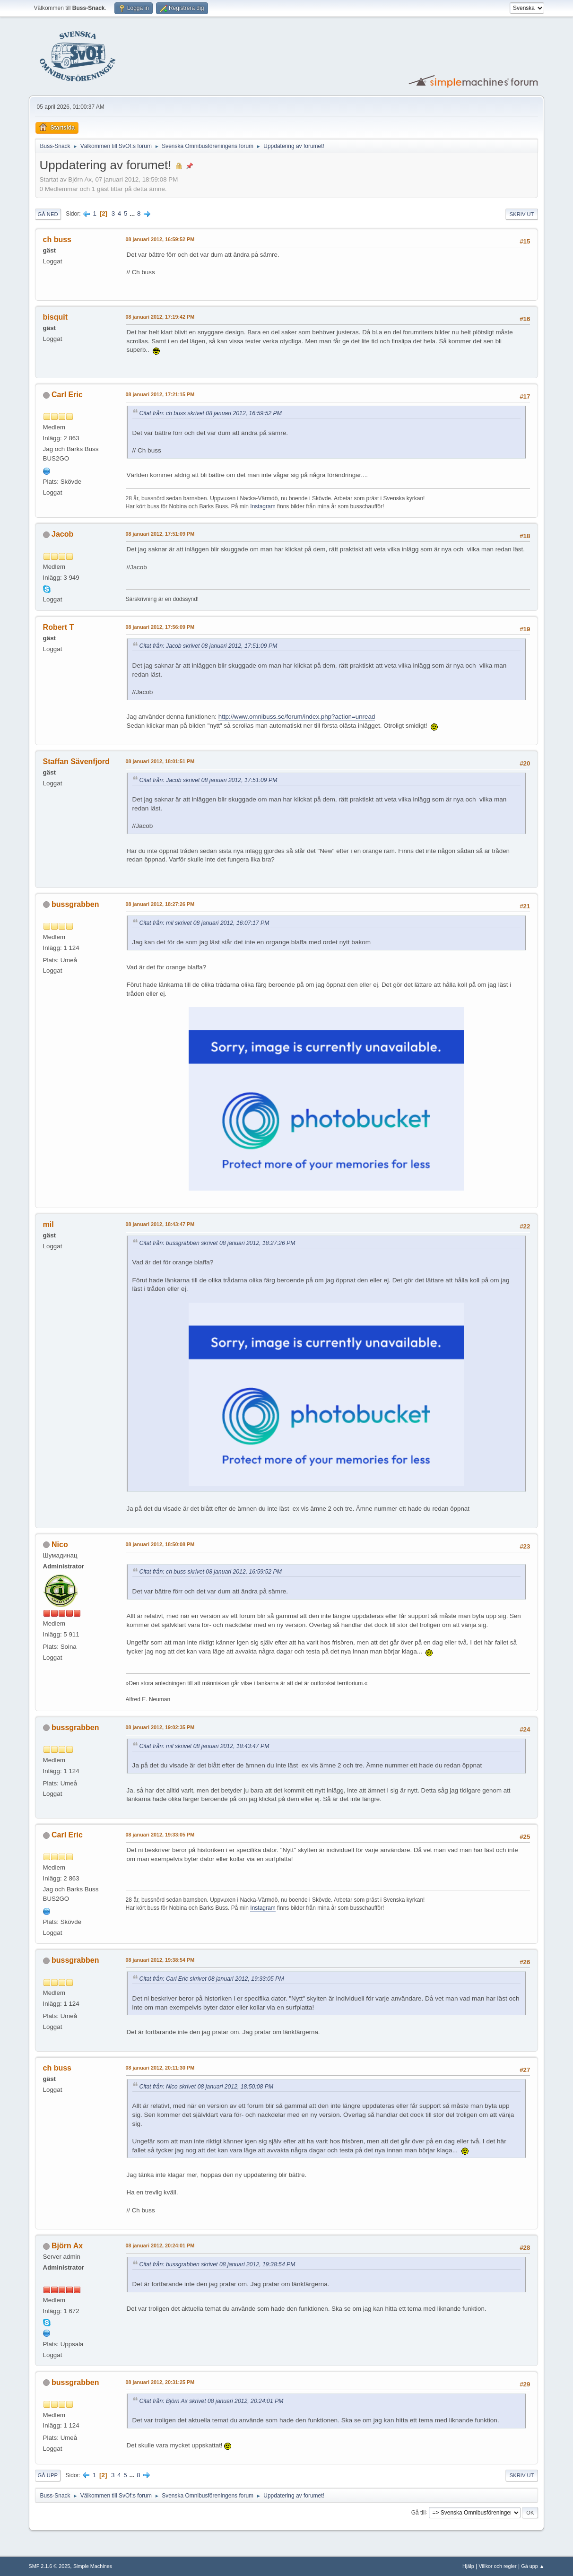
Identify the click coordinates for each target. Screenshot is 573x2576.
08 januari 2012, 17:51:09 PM (160, 534)
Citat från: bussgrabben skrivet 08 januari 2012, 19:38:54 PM (217, 2264)
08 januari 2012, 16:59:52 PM (160, 239)
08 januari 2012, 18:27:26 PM (160, 904)
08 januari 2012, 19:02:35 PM (160, 1727)
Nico (60, 1544)
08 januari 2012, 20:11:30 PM (160, 2068)
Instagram (262, 506)
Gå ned (48, 214)
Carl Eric (67, 395)
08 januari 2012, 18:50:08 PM (160, 1544)
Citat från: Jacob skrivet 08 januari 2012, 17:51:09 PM (208, 646)
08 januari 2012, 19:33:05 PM (160, 1834)
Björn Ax (67, 2246)
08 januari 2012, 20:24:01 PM (160, 2245)
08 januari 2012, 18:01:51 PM (160, 761)
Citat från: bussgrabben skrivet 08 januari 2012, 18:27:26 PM (217, 1243)
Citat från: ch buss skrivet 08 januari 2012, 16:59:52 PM (210, 413)
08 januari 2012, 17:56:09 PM (160, 627)
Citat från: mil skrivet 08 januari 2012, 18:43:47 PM (204, 1746)
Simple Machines (92, 2566)
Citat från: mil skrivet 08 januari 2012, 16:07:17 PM (204, 923)
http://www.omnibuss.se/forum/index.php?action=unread (296, 716)
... (133, 213)
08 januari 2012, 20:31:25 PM (160, 2382)
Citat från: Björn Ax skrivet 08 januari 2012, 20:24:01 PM (211, 2401)
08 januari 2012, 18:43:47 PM (160, 1224)
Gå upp (48, 2475)
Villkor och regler (497, 2566)
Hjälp (468, 2566)
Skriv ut (522, 214)
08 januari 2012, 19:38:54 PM (160, 1960)
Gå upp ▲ (532, 2566)
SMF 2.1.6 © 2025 (49, 2566)
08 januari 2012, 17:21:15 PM (160, 394)
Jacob (62, 534)
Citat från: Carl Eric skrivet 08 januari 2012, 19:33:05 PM (211, 1979)
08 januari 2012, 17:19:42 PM (160, 317)
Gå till (418, 2512)
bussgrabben (75, 904)
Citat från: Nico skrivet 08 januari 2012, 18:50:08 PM (206, 2086)
